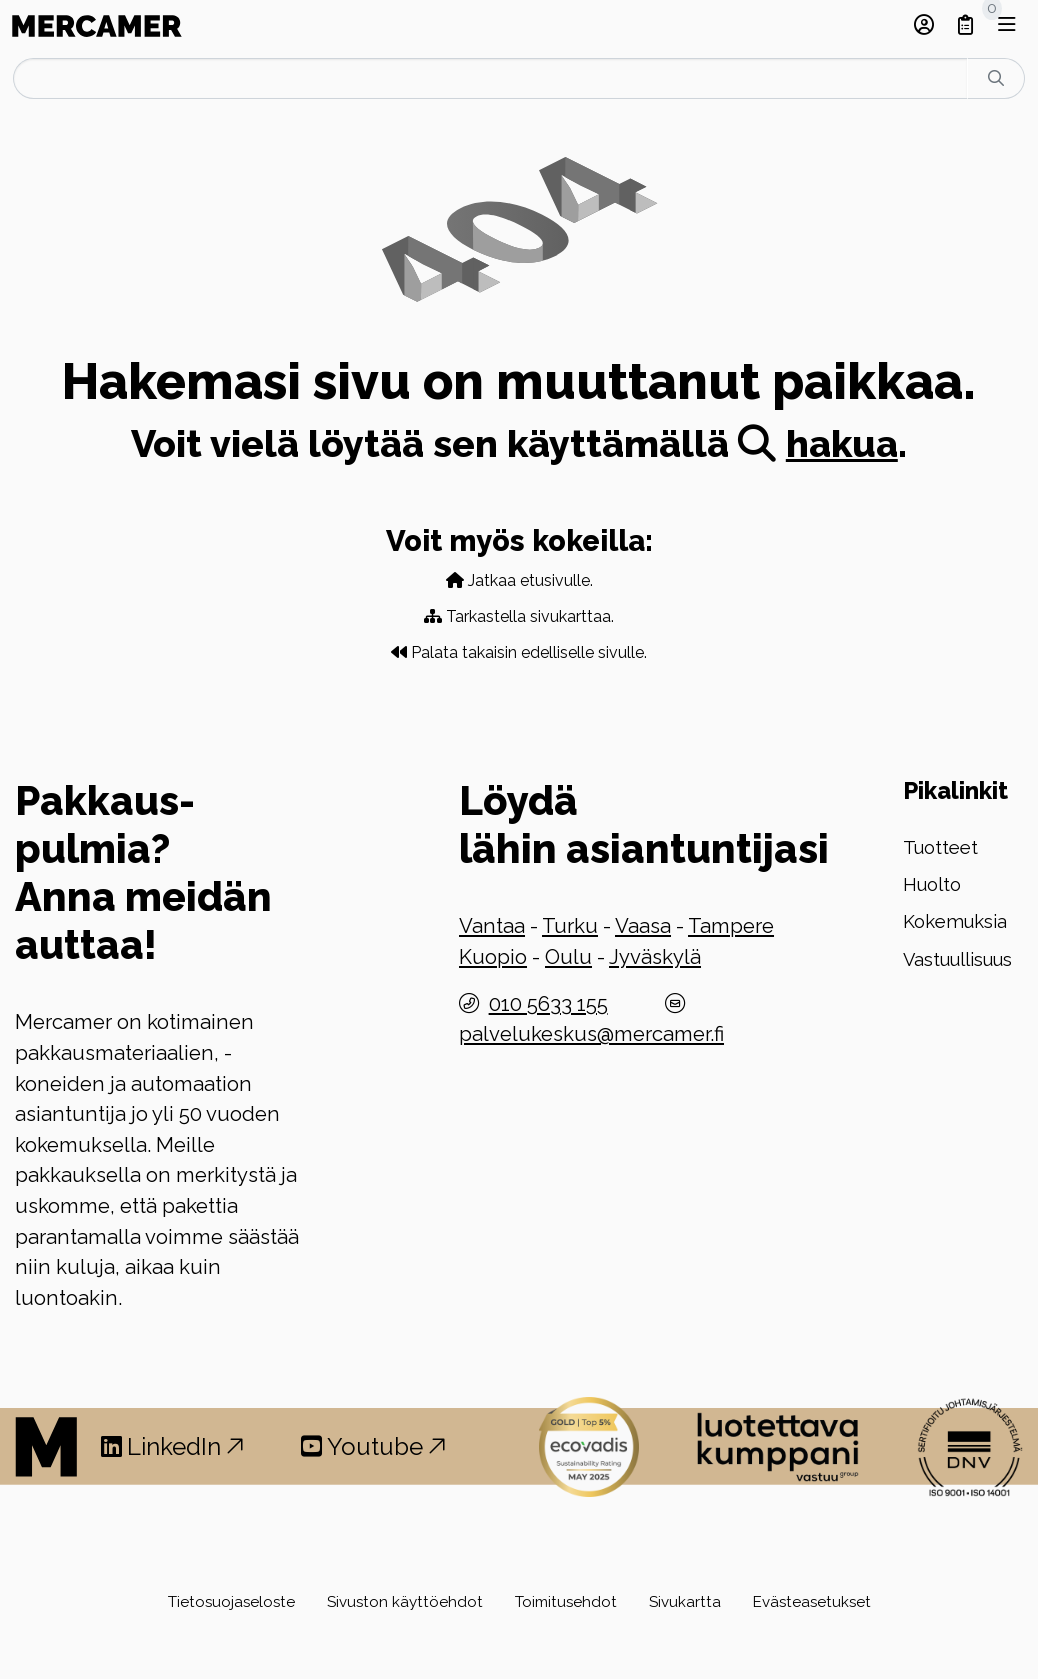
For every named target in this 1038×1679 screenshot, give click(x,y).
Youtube (373, 1446)
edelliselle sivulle (582, 652)
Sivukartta (685, 1602)
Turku (570, 926)
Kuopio (493, 957)
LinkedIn (172, 1446)
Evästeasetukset (812, 1602)
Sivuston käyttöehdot (405, 1602)
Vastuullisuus (957, 959)
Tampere (731, 926)
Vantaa (492, 926)
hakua (818, 444)
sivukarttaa (570, 616)
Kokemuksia (955, 921)
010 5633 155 (548, 1004)
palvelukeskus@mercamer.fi (591, 1034)
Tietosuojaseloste (231, 1602)
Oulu (568, 957)
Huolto (932, 884)
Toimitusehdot (566, 1602)
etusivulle (555, 580)
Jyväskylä (655, 957)
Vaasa (643, 926)
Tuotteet (940, 847)
